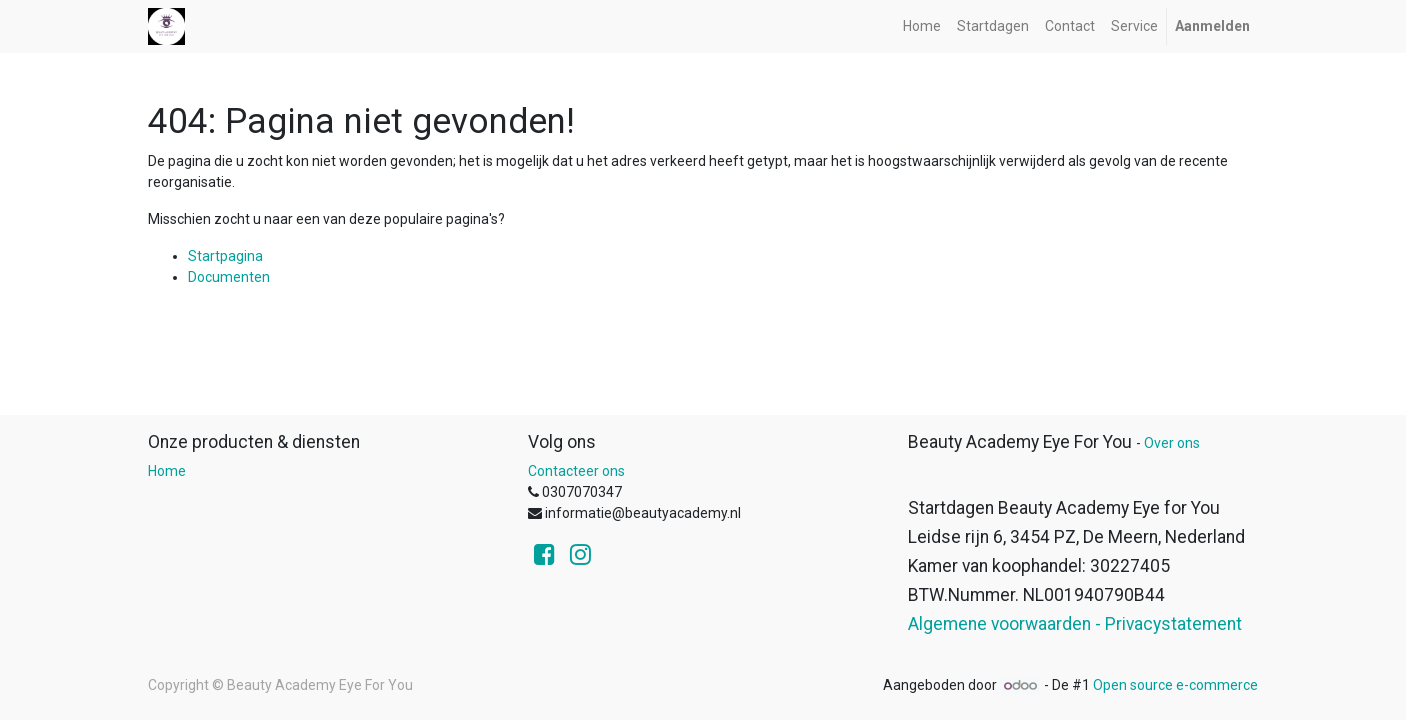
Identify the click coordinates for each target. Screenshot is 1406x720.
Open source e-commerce (1175, 685)
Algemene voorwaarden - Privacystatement (1075, 624)
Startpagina (225, 256)
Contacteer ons (576, 471)
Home (167, 471)
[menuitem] (922, 26)
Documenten (229, 277)
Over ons (1172, 443)
